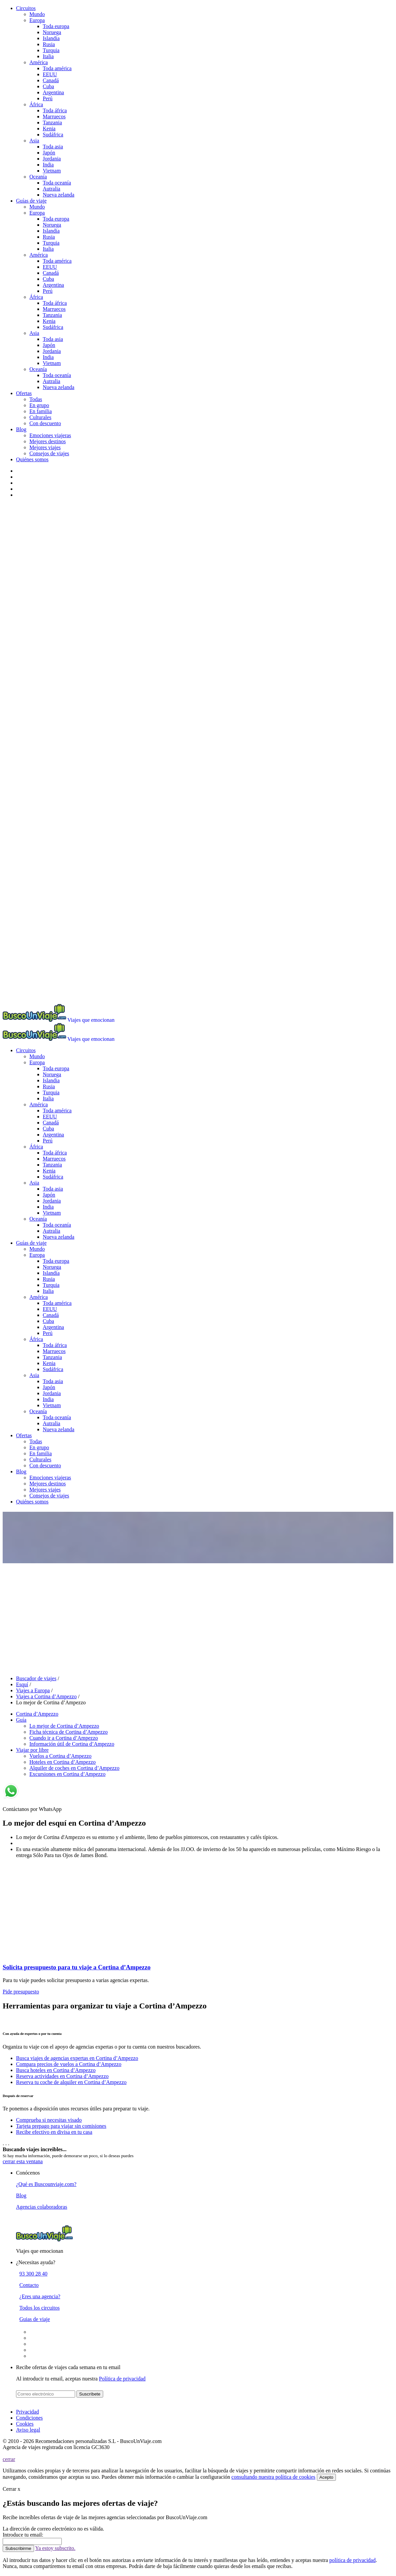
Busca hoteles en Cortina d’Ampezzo (55, 2070)
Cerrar (11, 2489)
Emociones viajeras (50, 435)
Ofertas (24, 393)
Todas (35, 399)
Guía (21, 1720)
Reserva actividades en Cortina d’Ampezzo (62, 2076)
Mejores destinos (47, 441)
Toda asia (53, 146)
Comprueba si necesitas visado (49, 2120)
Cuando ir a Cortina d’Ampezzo (63, 1738)
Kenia (49, 128)
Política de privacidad (122, 2378)
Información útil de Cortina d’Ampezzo (71, 1744)
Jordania (52, 158)
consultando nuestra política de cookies (273, 2477)
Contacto (29, 2285)
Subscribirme (18, 2548)
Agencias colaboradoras (41, 2207)
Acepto (327, 2477)
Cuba (48, 86)
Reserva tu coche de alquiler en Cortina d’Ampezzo (71, 2082)
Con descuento (45, 423)
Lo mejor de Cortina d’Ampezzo (64, 1726)
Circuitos (26, 8)
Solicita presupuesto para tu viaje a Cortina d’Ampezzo (77, 1967)
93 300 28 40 (33, 2274)
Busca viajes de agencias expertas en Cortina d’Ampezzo (77, 2058)
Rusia (49, 44)
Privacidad (27, 2412)
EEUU (50, 74)
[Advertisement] (198, 1615)
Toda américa (57, 68)
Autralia (51, 189)
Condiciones (29, 2418)
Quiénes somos (32, 459)
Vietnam (52, 170)
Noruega (52, 32)
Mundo (37, 14)
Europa (37, 20)
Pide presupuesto (21, 1991)
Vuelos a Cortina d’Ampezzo (60, 1756)
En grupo (39, 405)
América (38, 62)
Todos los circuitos (39, 2308)
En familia (40, 411)
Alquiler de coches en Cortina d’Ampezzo (74, 1768)
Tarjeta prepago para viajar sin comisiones (61, 2126)
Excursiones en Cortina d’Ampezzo (67, 1774)
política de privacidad (352, 2560)
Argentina (53, 92)
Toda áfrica (55, 110)
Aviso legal (28, 2430)
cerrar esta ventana (23, 2161)
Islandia (51, 38)
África (36, 104)
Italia (48, 56)
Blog (21, 429)
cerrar (9, 2459)
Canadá (51, 80)
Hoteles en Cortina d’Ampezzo (62, 1762)
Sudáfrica (53, 134)
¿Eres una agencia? (39, 2296)
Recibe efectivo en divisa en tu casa (54, 2132)
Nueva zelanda (58, 195)
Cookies (24, 2424)
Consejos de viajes (49, 453)
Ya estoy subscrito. (55, 2548)
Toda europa (56, 26)
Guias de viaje (34, 2319)
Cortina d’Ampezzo (37, 1714)
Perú (47, 98)
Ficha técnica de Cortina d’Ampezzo (68, 1732)
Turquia (51, 50)
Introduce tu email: (23, 2535)
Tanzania (52, 122)
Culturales (40, 417)
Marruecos (54, 116)
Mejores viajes (45, 447)
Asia (34, 140)
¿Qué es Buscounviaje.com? (46, 2184)
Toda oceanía (57, 183)
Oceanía (38, 176)
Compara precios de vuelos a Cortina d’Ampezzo (68, 2064)
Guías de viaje (31, 201)
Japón (49, 152)
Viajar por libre (32, 1750)
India (48, 164)
